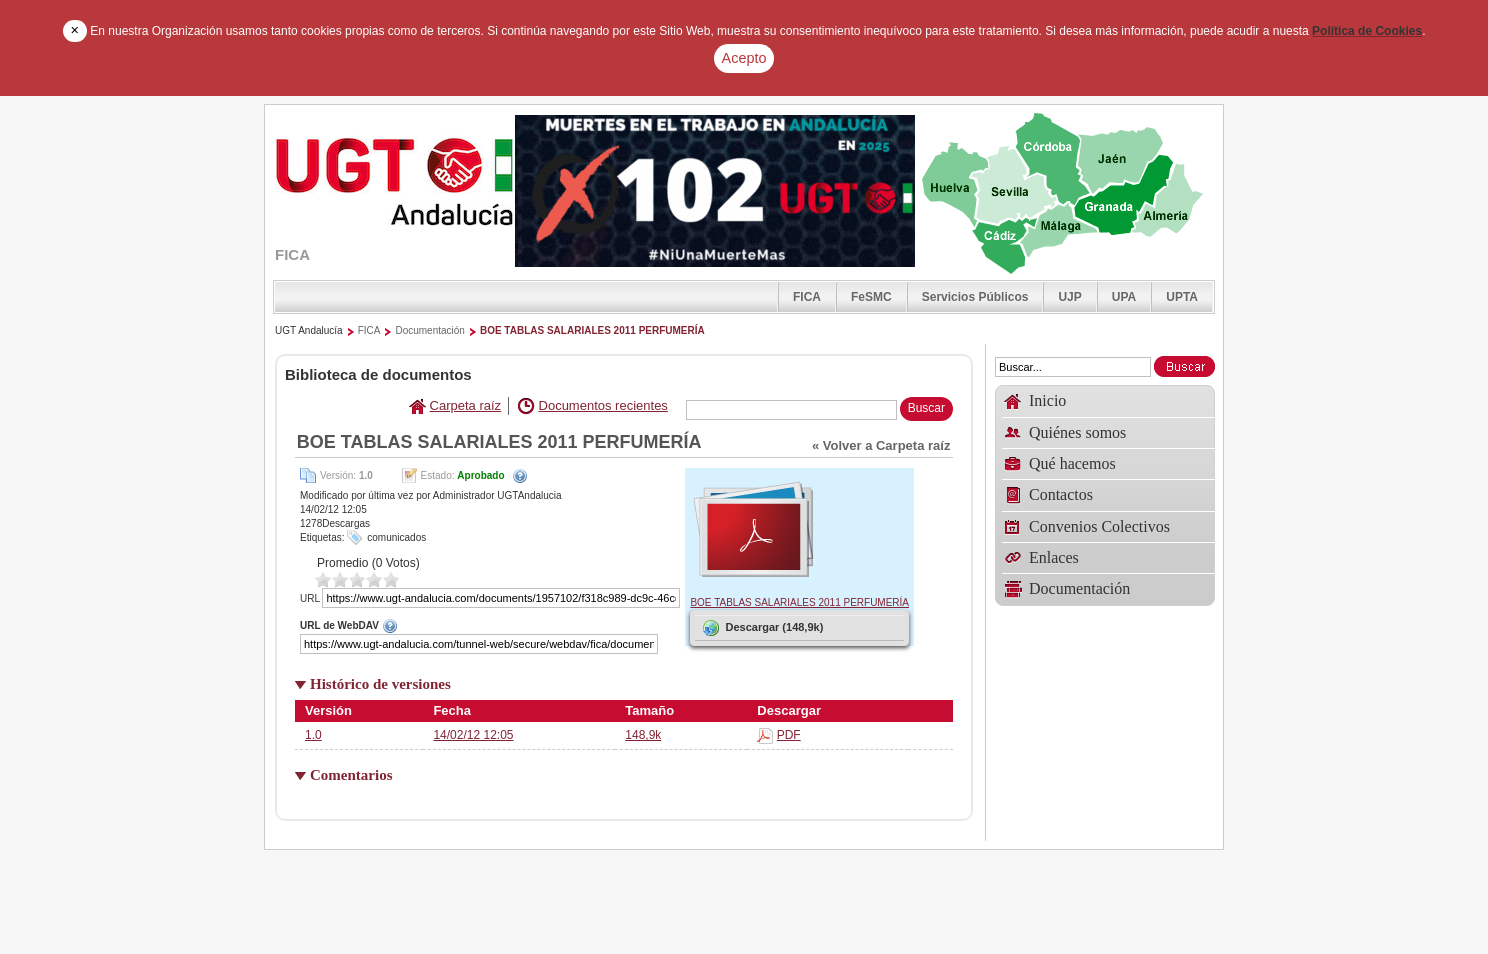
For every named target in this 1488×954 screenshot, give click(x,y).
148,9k (643, 735)
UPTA (1182, 297)
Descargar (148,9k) (761, 628)
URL (310, 598)
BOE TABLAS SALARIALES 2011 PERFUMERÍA (592, 330)
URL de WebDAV (490, 625)
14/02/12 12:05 (473, 735)
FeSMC (871, 297)
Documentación (429, 330)
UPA (1124, 297)
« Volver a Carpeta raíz (881, 445)
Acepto (744, 58)
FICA (807, 297)
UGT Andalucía (309, 330)
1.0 (313, 735)
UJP (1069, 297)
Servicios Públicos (975, 297)
